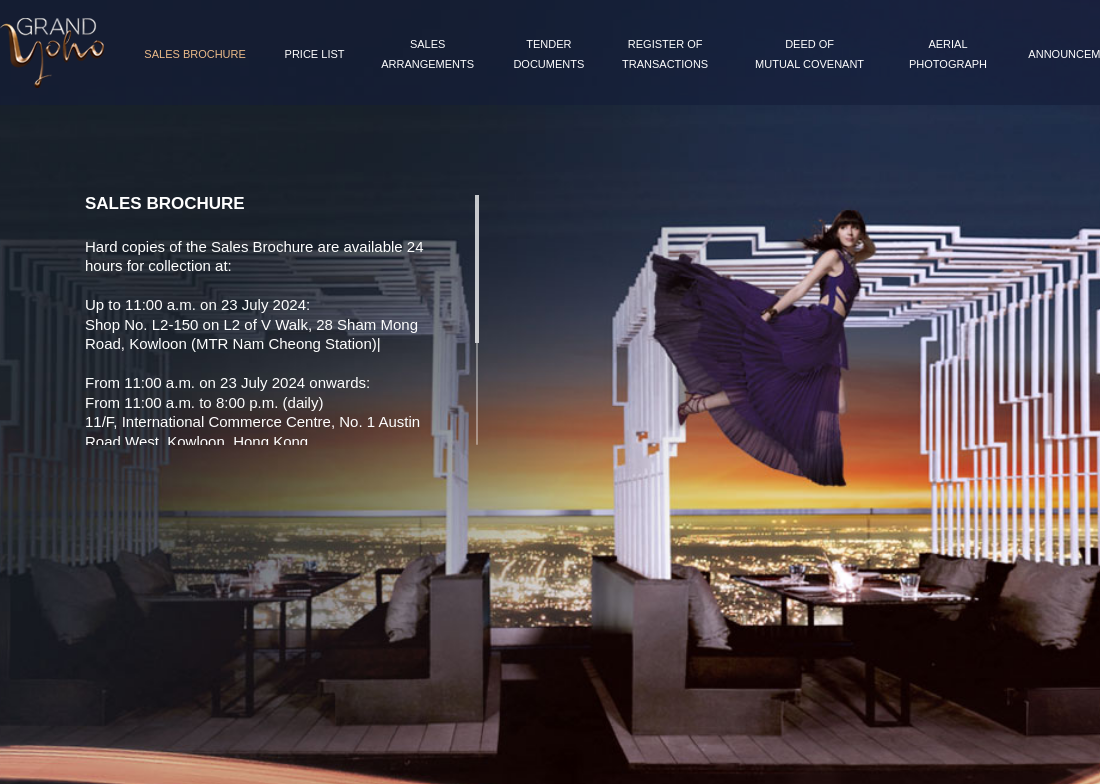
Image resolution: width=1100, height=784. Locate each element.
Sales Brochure (194, 54)
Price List (315, 54)
